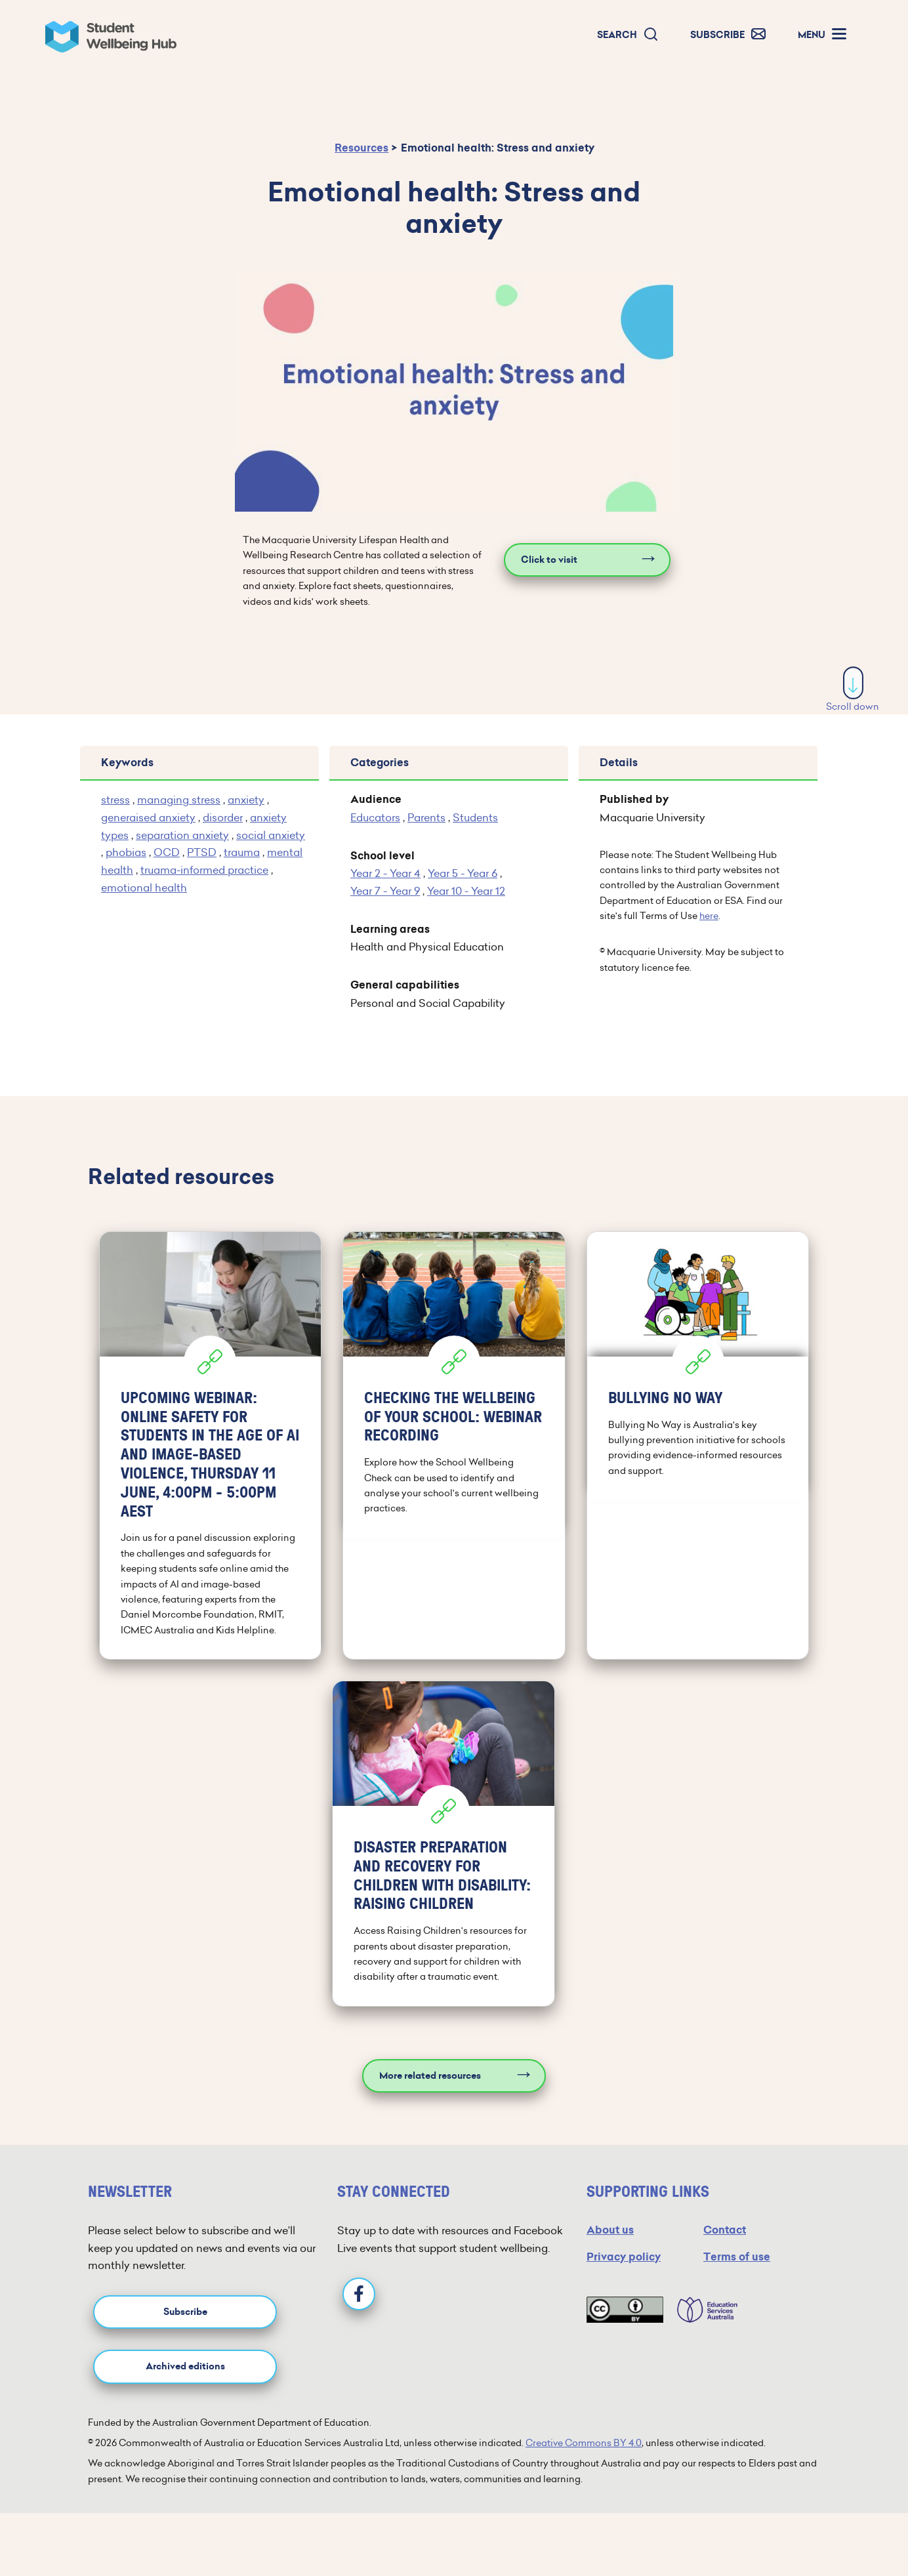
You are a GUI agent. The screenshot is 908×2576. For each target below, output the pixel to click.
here (708, 915)
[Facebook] (358, 2294)
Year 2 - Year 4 (385, 873)
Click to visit (549, 560)
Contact (724, 2230)
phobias (126, 852)
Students (475, 817)
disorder (223, 817)
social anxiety (270, 835)
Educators (375, 817)
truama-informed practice (204, 870)
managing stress (178, 799)
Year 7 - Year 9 (385, 891)
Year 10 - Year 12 (466, 891)
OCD (167, 852)
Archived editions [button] (185, 2366)
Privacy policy (624, 2256)
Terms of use (736, 2256)
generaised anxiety (148, 817)
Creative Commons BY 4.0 (584, 2442)
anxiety (246, 799)
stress (115, 799)
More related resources (430, 2076)
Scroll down (852, 689)
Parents (426, 817)
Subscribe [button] (185, 2312)
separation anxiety (182, 835)
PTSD (202, 852)
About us (610, 2230)
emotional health (144, 887)
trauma (242, 852)
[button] (628, 35)
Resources (361, 147)
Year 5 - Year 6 (462, 873)
